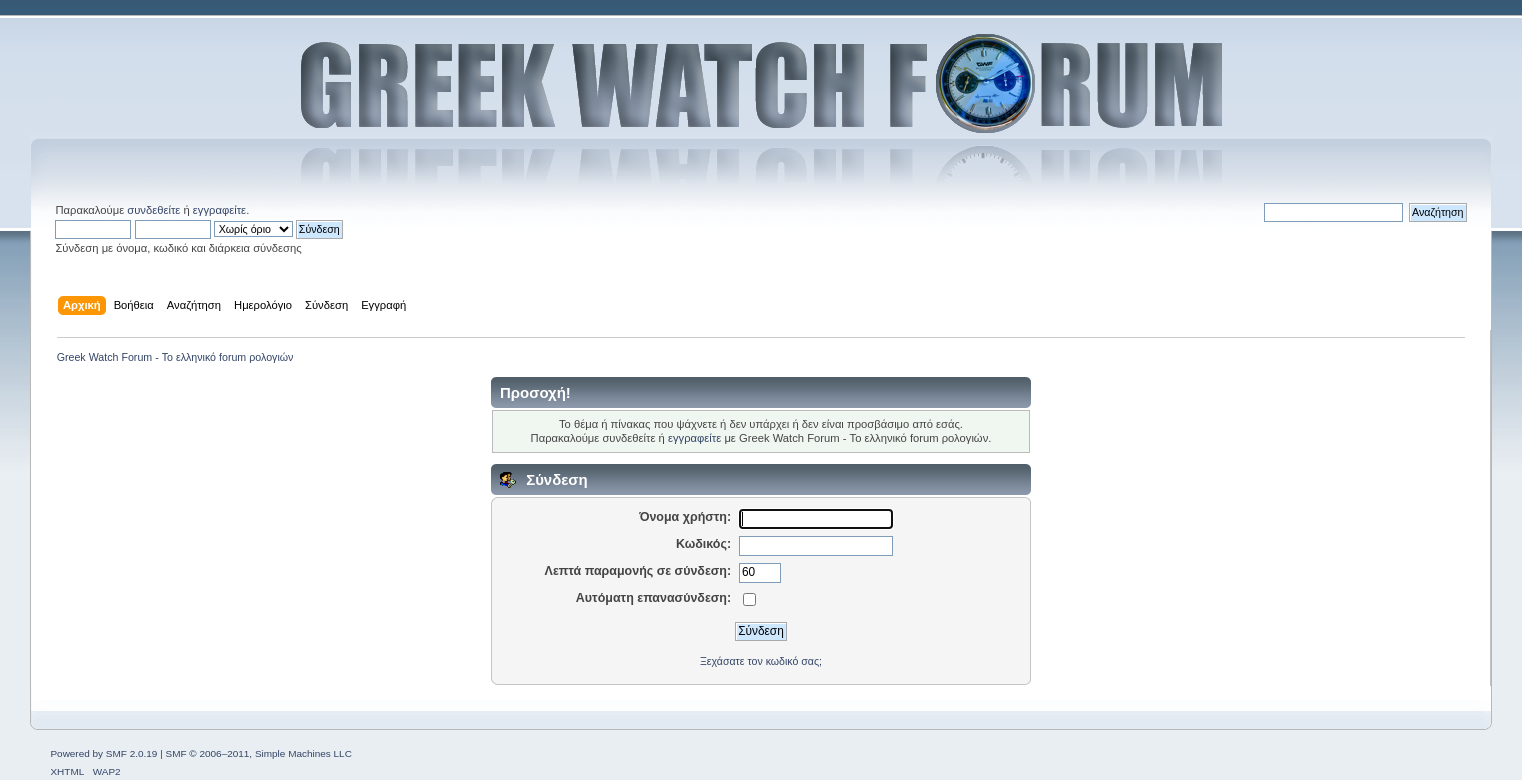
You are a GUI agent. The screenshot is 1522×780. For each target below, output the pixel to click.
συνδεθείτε (153, 210)
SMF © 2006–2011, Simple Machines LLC (259, 753)
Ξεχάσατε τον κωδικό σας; (761, 661)
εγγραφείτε (219, 210)
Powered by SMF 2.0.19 (103, 753)
